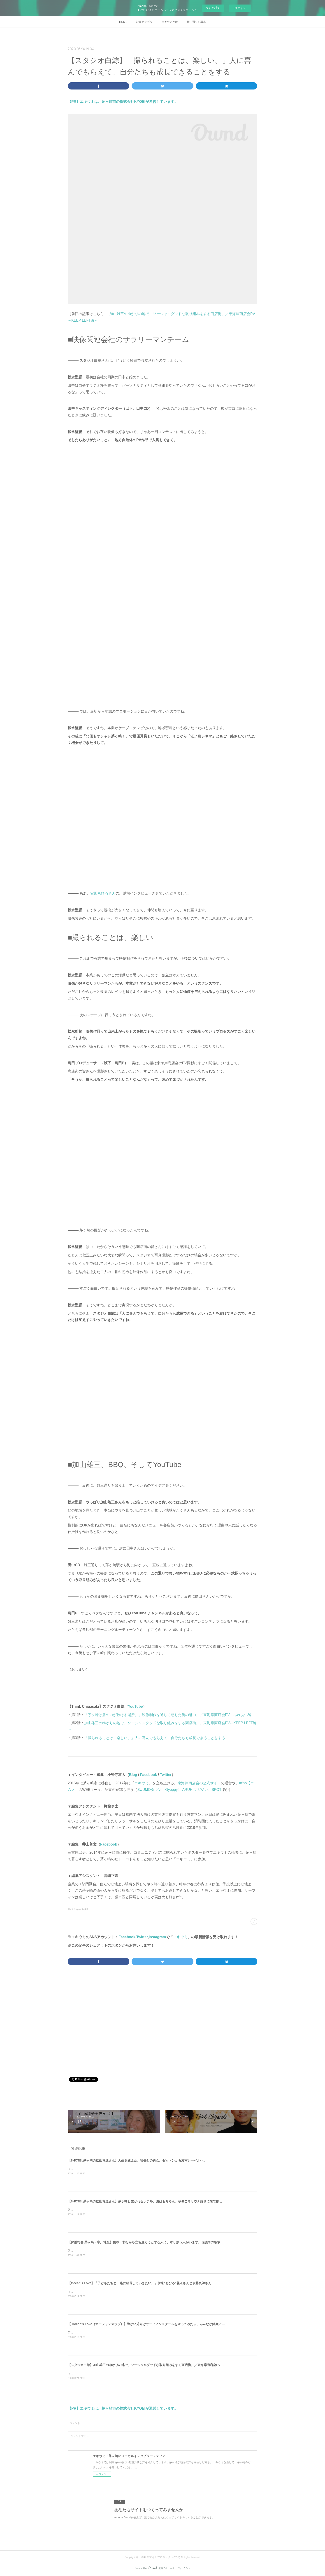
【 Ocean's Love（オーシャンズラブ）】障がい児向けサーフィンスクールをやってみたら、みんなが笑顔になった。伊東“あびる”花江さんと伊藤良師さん (178, 2324)
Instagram (157, 1937)
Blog (133, 1775)
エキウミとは (170, 22)
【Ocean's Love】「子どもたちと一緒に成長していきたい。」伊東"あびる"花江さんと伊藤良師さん (139, 2283)
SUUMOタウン (149, 1790)
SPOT (216, 1790)
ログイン (240, 8)
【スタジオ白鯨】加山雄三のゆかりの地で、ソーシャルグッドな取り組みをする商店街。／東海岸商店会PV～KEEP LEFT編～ (157, 2365)
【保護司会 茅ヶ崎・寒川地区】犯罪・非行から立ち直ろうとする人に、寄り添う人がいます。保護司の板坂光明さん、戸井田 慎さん (162, 2242)
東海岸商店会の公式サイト (199, 1783)
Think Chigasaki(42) (78, 1909)
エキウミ (141, 1783)
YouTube (135, 1706)
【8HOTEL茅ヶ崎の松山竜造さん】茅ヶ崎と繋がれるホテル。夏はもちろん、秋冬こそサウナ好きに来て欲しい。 (148, 2201)
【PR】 (74, 102)
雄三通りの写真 (196, 22)
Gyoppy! (172, 1790)
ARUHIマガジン (195, 1790)
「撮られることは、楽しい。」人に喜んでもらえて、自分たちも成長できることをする (154, 1738)
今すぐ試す (213, 7)
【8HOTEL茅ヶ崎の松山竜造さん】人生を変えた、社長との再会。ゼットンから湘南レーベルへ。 (137, 2160)
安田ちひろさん (103, 893)
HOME (123, 22)
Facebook (148, 1775)
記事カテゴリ (144, 22)
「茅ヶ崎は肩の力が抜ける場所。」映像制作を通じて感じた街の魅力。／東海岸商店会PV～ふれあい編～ (169, 1715)
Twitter (166, 1775)
